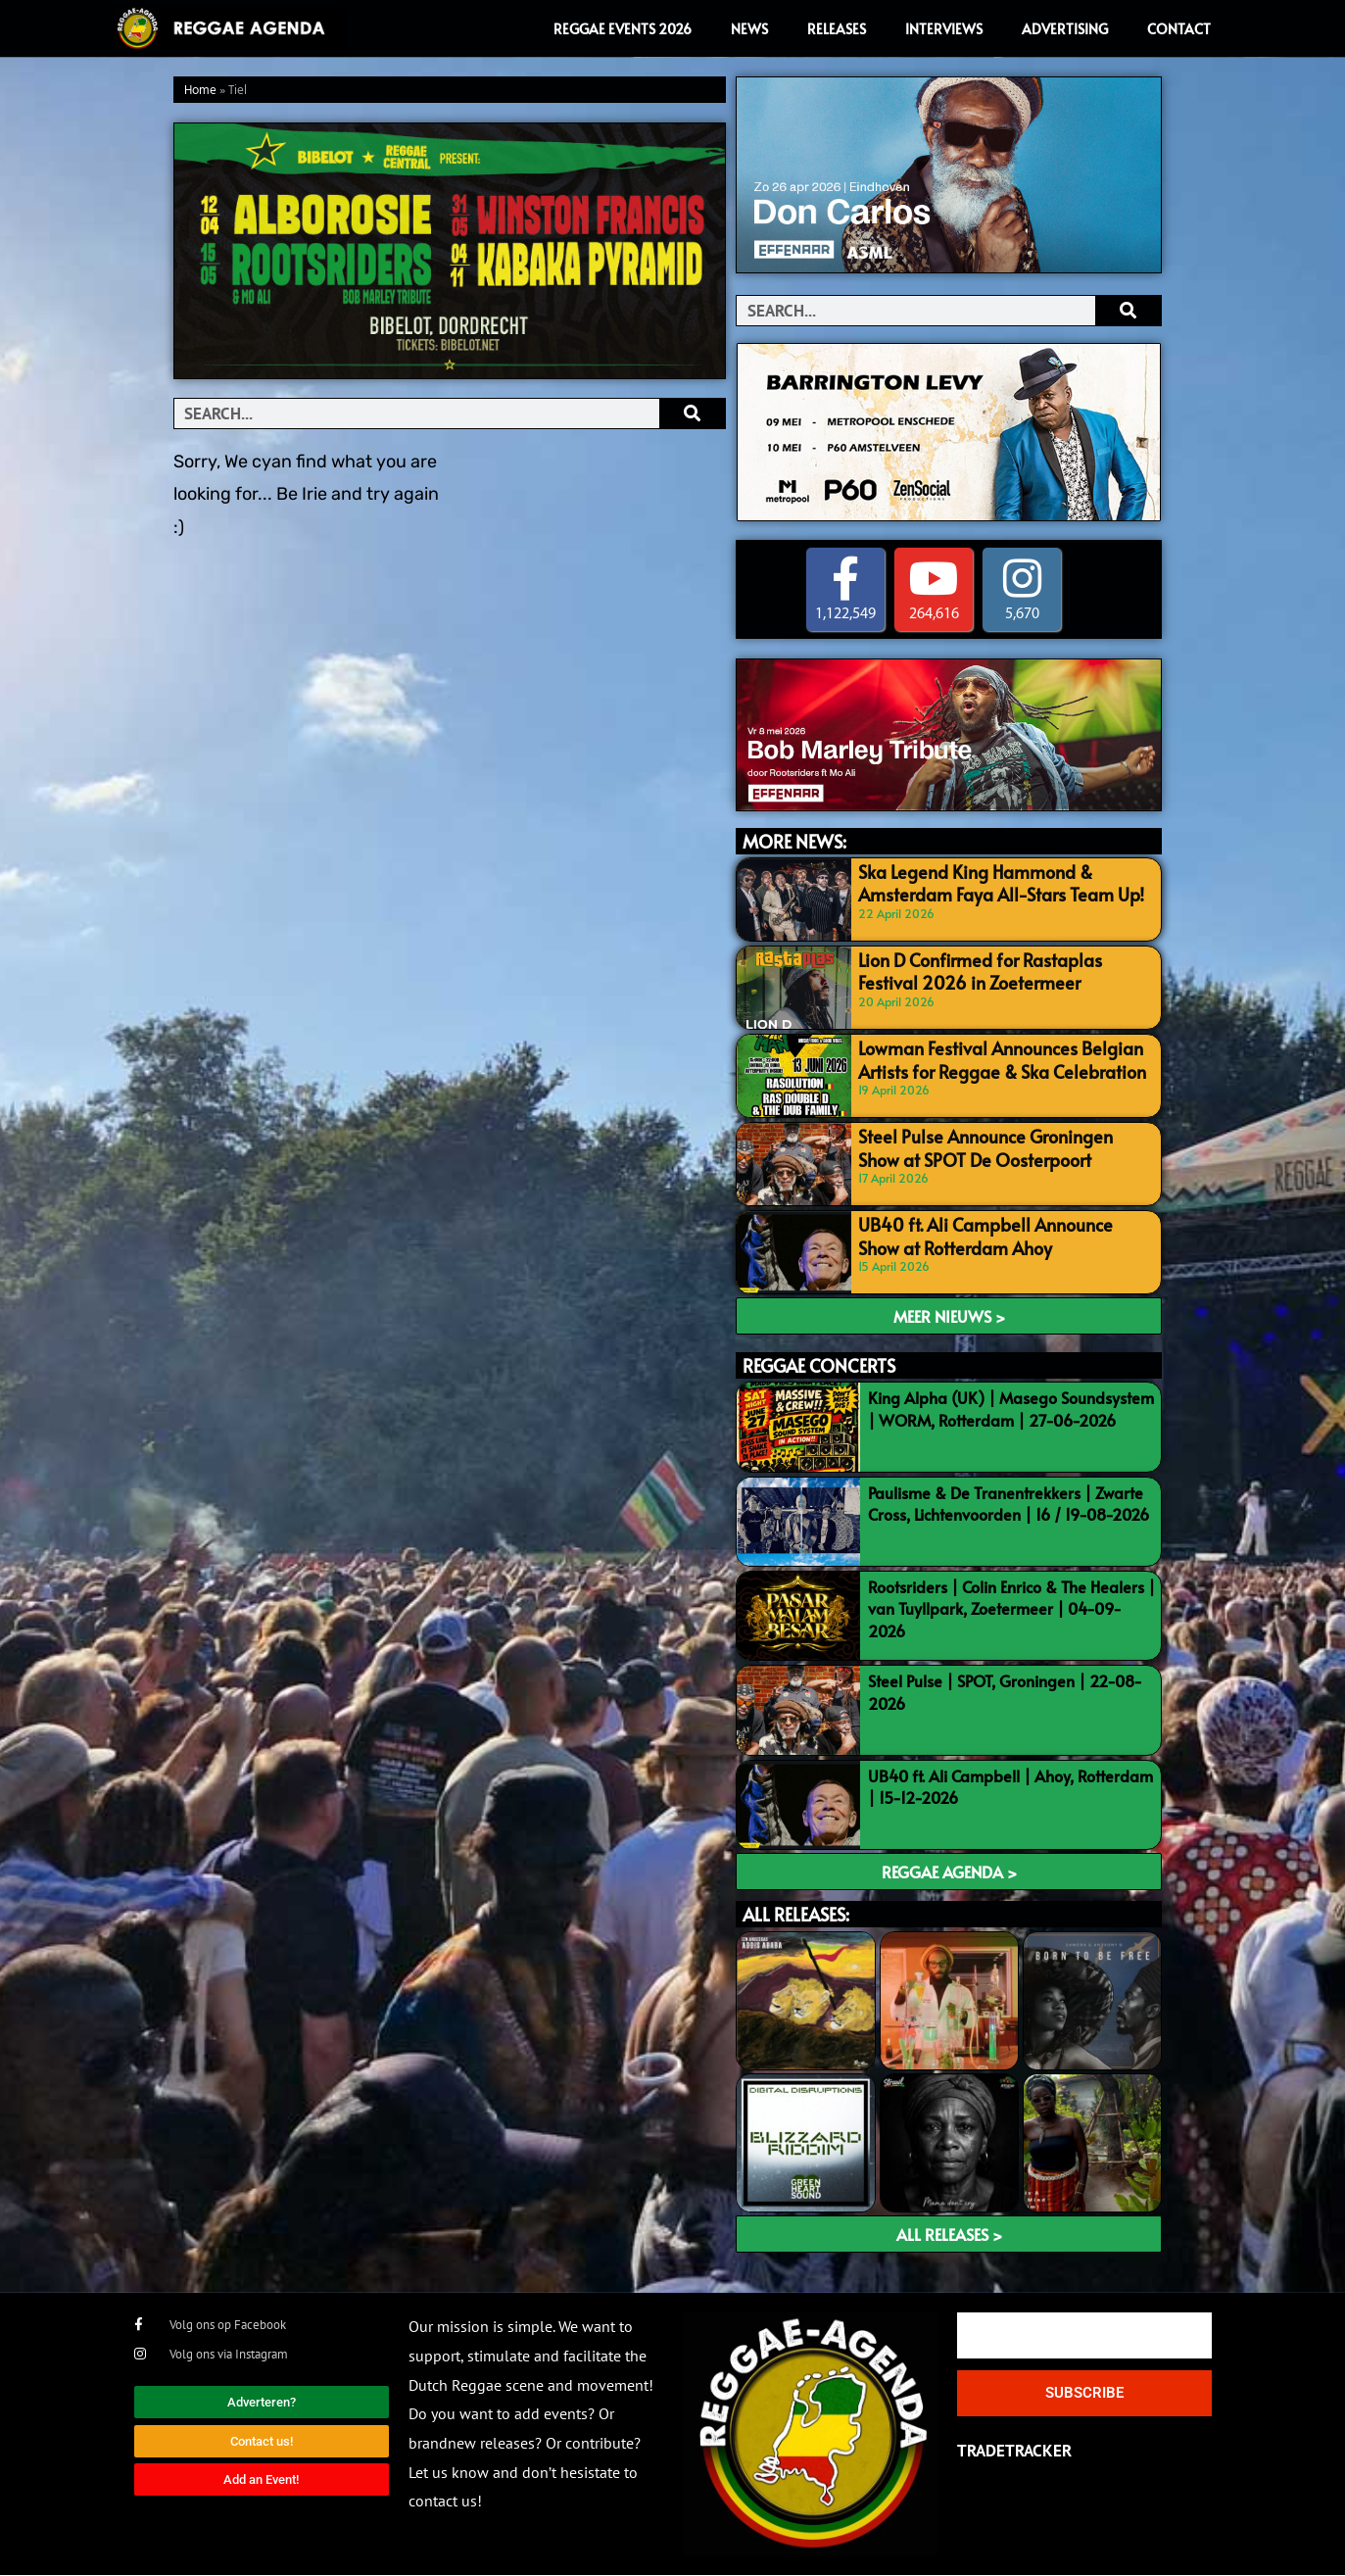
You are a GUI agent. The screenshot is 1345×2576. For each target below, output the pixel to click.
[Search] (692, 413)
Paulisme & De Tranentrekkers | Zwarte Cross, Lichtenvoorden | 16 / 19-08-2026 (1008, 1503)
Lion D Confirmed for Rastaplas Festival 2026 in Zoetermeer (995, 969)
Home (200, 90)
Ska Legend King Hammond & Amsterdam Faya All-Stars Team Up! (987, 880)
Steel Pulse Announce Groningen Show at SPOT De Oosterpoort (1001, 1146)
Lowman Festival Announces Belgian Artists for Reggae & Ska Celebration (988, 1058)
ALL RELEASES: (796, 1914)
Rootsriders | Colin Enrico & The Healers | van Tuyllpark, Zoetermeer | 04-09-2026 (1011, 1608)
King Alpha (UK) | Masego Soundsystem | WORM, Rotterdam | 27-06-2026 (1011, 1409)
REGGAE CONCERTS (819, 1366)
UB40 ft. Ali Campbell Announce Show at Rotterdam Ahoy (1000, 1234)
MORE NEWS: (794, 841)
